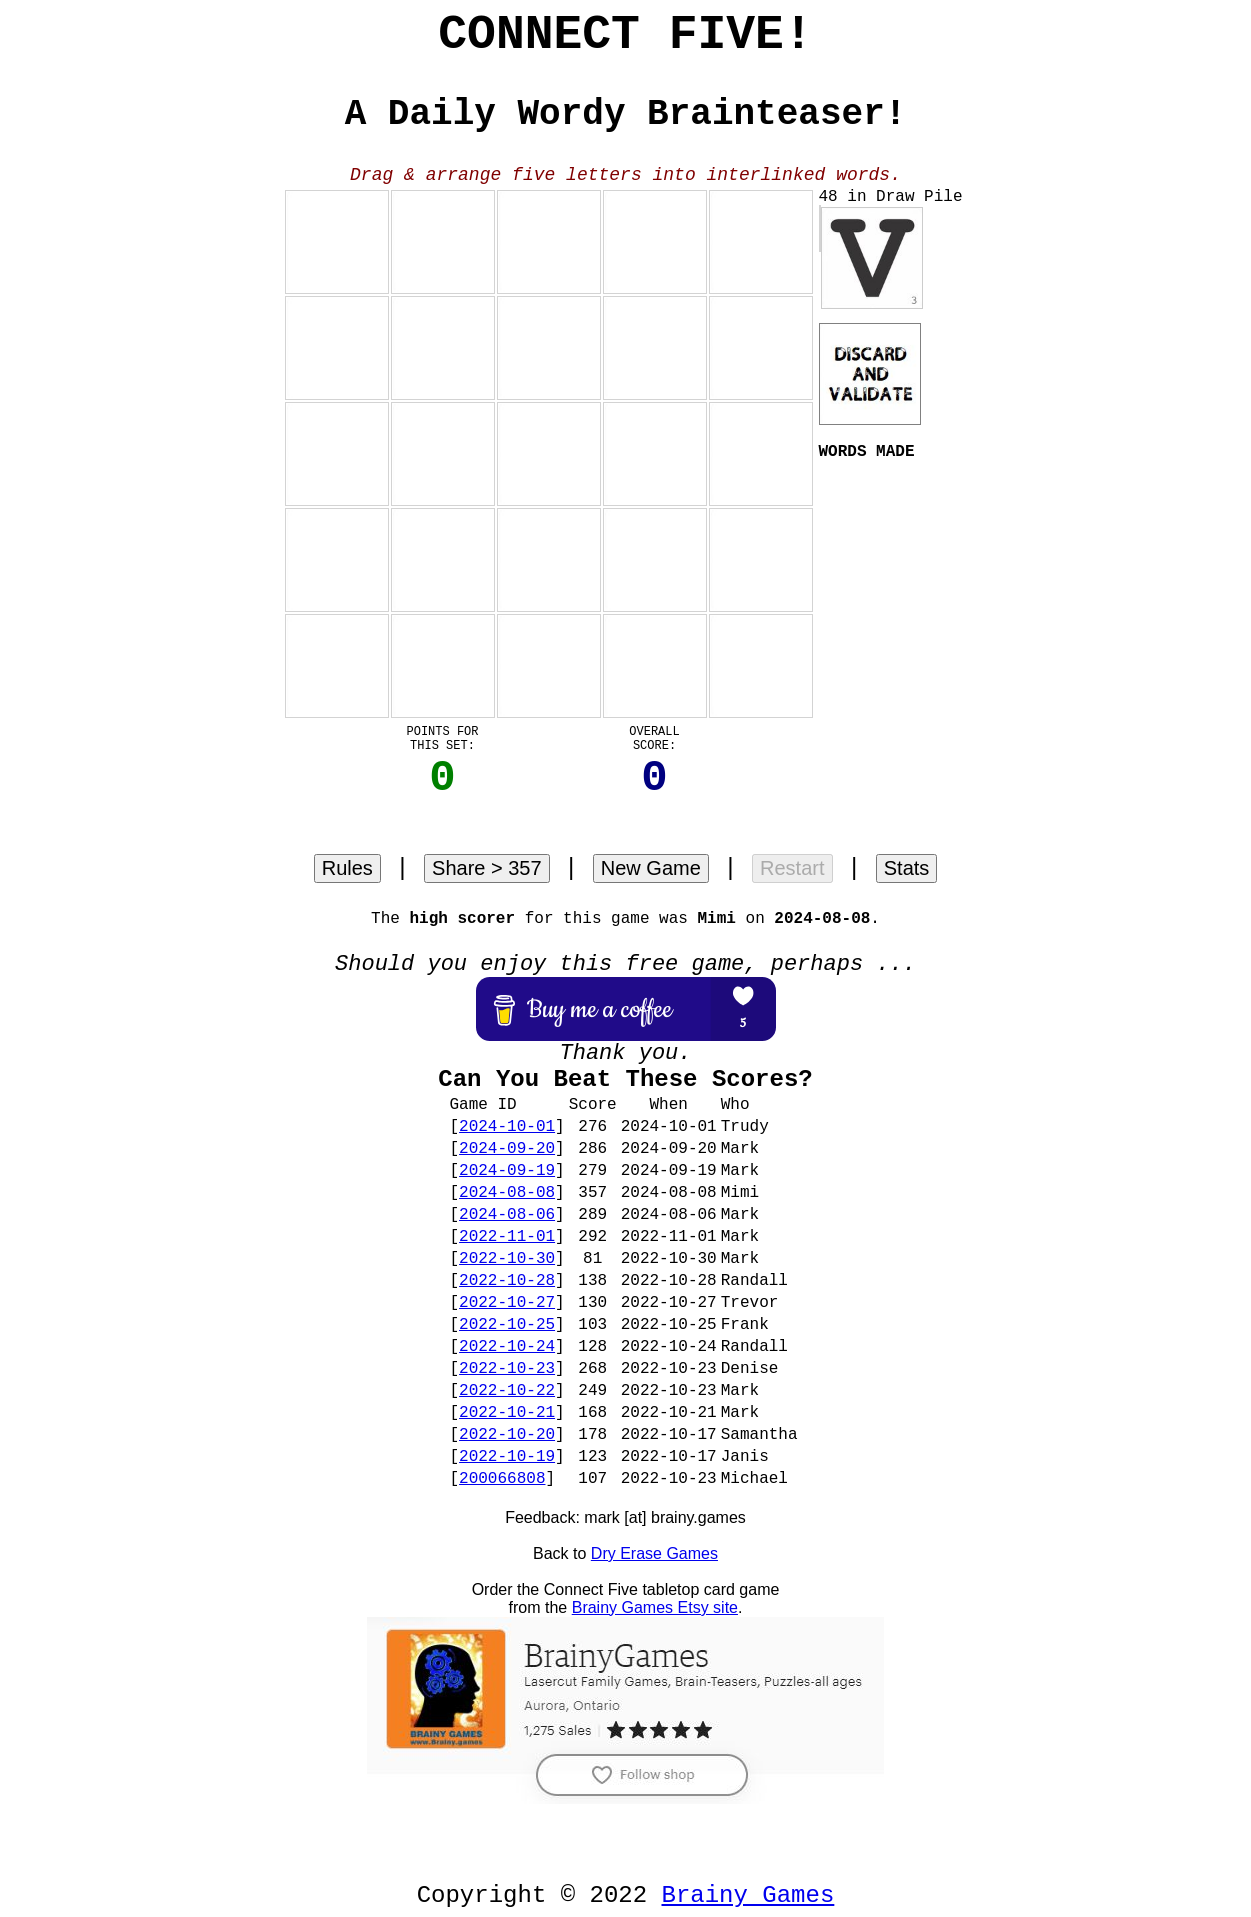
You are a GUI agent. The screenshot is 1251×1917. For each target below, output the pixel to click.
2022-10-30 (507, 1259)
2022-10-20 (507, 1435)
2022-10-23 (507, 1369)
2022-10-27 (507, 1303)
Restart (792, 868)
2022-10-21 (507, 1413)
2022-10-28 (507, 1281)
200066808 (502, 1479)
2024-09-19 (507, 1171)
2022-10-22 (507, 1391)
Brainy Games (748, 1895)
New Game (651, 868)
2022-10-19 (507, 1457)
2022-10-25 (507, 1325)
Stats (907, 868)
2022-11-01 (507, 1237)
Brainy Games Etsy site (655, 1607)
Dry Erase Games (654, 1553)
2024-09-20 (507, 1149)
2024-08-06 (507, 1215)
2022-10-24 (507, 1347)
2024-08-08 (507, 1193)
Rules (347, 868)
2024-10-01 (507, 1127)
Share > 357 (487, 868)
